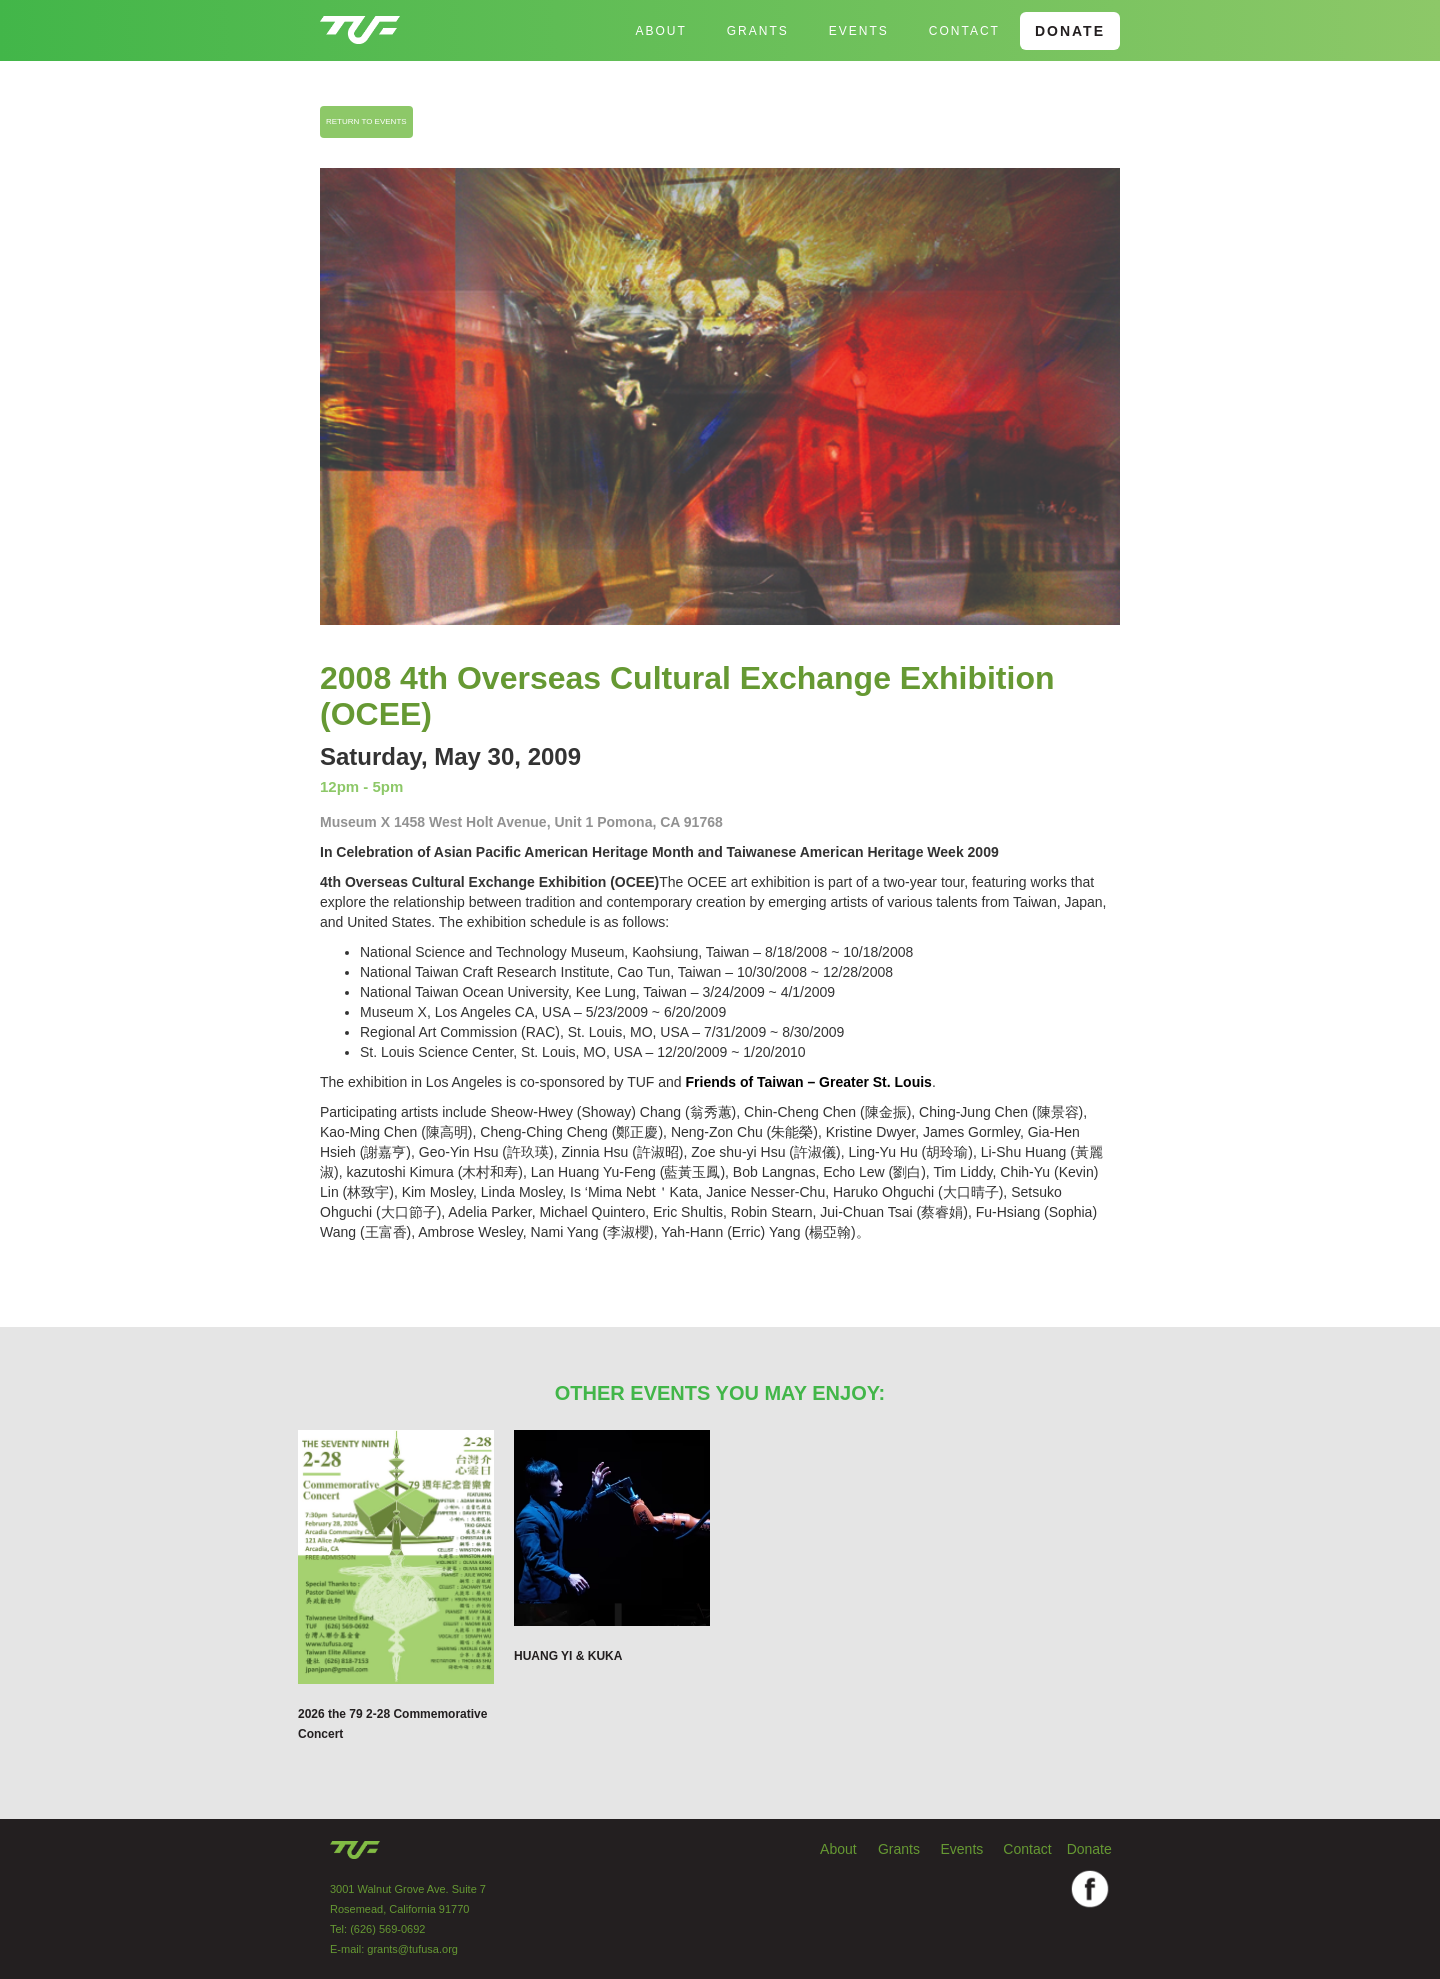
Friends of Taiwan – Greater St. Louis (809, 1082)
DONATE (1070, 31)
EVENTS (859, 31)
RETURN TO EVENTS (366, 121)
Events (962, 1849)
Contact (964, 31)
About (660, 31)
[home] (360, 22)
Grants (899, 1849)
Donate (1089, 1849)
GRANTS (758, 31)
